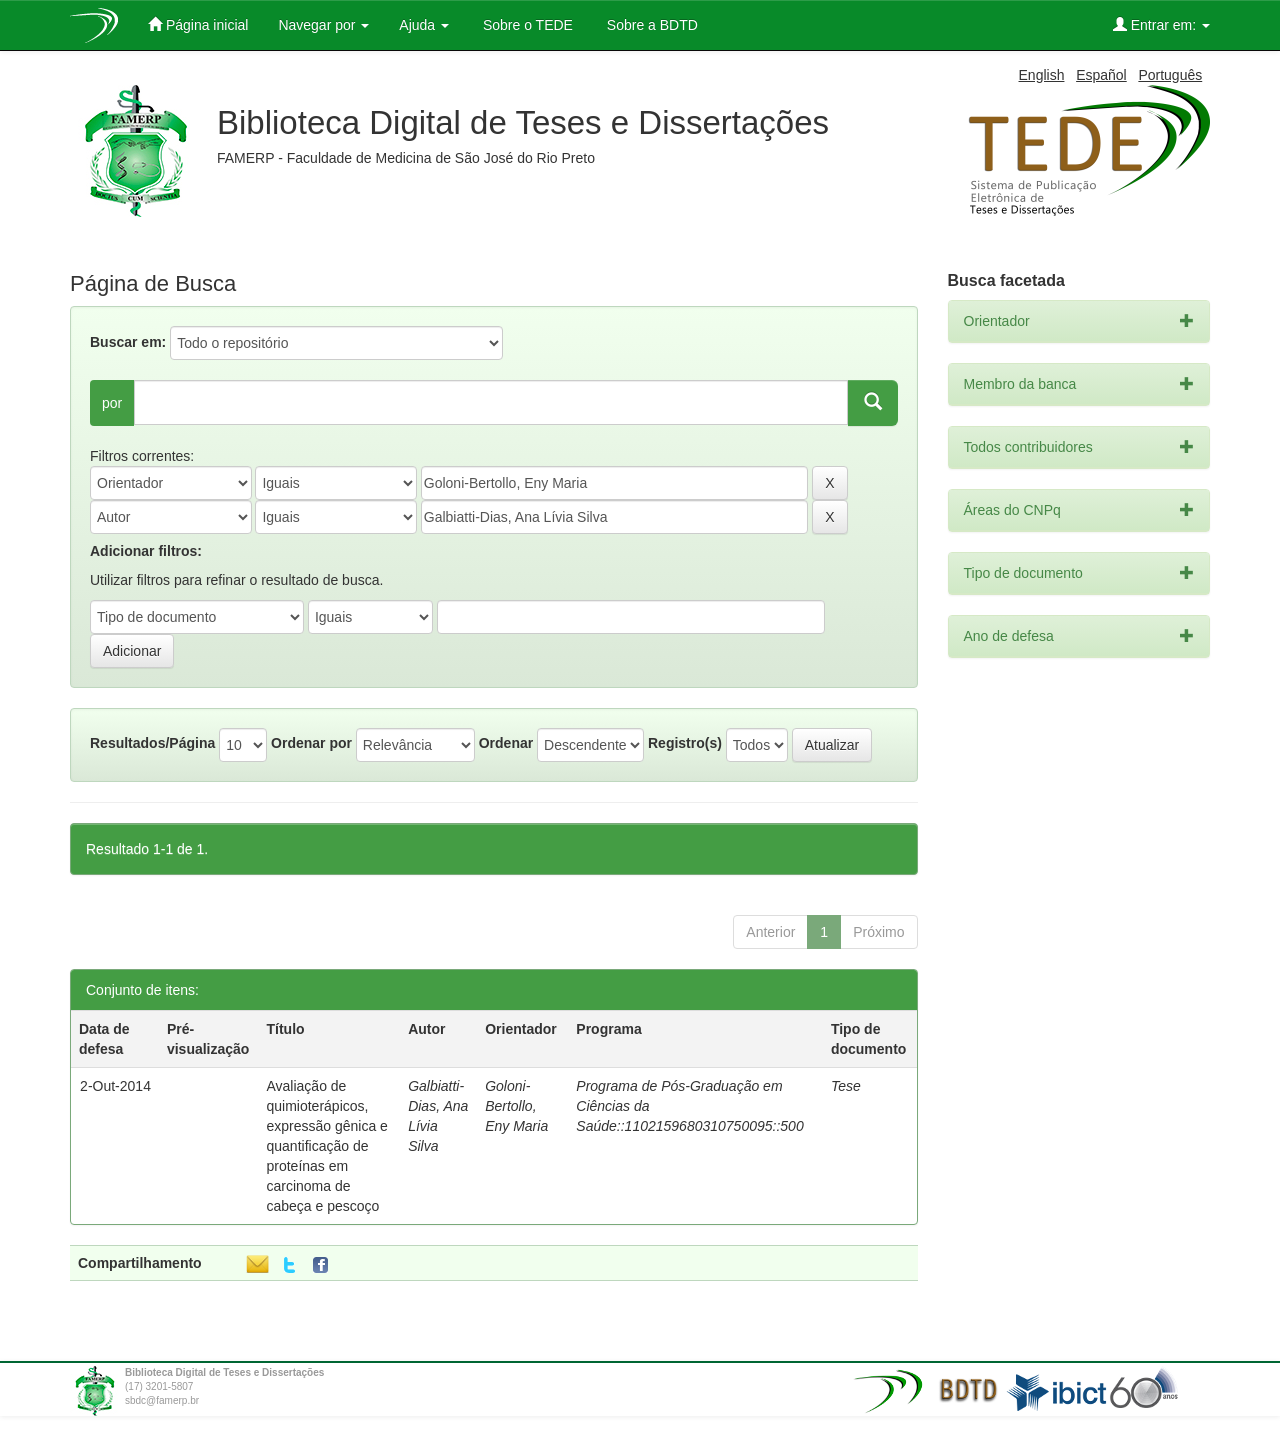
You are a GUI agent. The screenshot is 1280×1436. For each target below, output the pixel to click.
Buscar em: (128, 342)
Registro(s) (685, 743)
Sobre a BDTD (650, 25)
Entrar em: (1161, 24)
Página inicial (198, 24)
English (1042, 75)
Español (1101, 75)
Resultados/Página (152, 743)
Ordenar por (311, 743)
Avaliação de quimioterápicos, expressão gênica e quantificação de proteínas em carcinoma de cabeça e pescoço (326, 1146)
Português (1170, 75)
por (112, 403)
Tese (846, 1086)
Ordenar (506, 743)
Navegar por (323, 25)
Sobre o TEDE (526, 25)
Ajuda (424, 25)
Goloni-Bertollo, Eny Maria (516, 1106)
